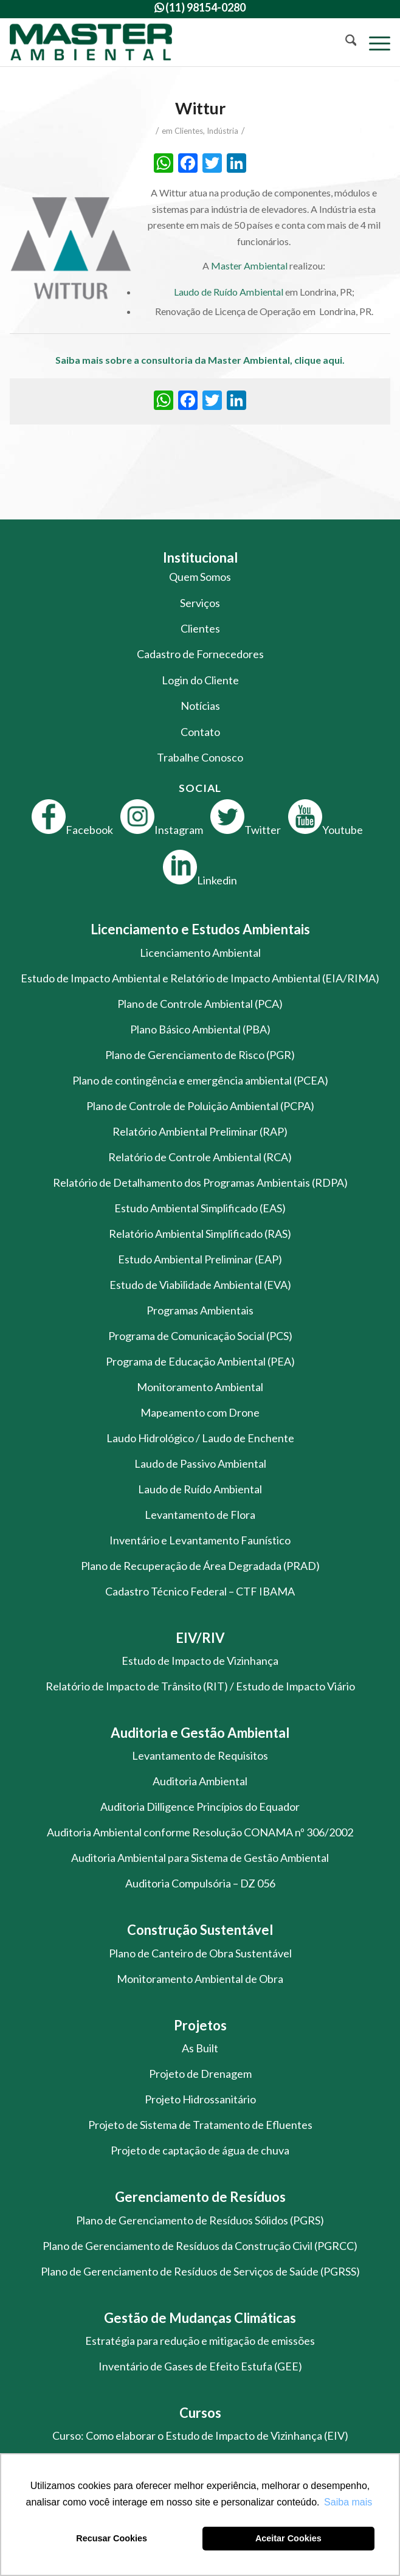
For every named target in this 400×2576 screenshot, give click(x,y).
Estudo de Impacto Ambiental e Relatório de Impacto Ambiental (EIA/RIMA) (200, 978)
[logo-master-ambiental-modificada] (162, 42)
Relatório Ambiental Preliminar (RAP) (200, 1131)
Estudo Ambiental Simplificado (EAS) (200, 1208)
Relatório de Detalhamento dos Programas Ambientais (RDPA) (200, 1182)
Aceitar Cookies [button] (288, 2538)
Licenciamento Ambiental (200, 952)
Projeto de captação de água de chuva (200, 2150)
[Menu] (373, 42)
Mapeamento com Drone (200, 1412)
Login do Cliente (200, 680)
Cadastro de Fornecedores (200, 654)
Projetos (200, 2025)
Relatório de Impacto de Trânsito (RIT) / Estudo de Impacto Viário (200, 1686)
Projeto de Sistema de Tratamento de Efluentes (200, 2124)
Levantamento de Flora (200, 1514)
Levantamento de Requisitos (200, 1755)
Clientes (188, 131)
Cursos (200, 2412)
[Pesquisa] (345, 42)
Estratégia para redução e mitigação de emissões (200, 2340)
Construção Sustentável (200, 1930)
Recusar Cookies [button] (111, 2538)
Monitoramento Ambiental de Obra (200, 1978)
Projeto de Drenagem (200, 2073)
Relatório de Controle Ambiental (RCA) (200, 1157)
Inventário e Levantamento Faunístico (200, 1540)
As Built (200, 2048)
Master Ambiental (249, 265)
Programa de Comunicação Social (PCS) (200, 1335)
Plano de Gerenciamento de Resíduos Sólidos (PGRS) (200, 2220)
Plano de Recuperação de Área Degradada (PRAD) (200, 1565)
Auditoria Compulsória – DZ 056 (200, 1883)
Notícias (200, 705)
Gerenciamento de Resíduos (200, 2197)
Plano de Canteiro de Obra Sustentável (200, 1953)
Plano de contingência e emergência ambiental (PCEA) (200, 1080)
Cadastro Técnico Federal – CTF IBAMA (200, 1591)
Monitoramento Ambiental (200, 1387)
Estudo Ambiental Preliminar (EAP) (200, 1259)
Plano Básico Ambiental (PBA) (200, 1029)
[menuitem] (345, 42)
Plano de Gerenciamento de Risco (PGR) (200, 1054)
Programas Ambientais (200, 1310)
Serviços (200, 602)
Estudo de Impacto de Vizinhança (200, 1660)
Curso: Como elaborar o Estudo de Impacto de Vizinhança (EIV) (200, 2435)
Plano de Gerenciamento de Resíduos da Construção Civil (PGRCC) (200, 2245)
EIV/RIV (200, 1638)
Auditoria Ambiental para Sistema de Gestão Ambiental (200, 1857)
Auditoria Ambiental (200, 1781)
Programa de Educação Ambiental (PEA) (200, 1361)
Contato (200, 731)
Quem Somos (200, 576)
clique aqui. (319, 360)
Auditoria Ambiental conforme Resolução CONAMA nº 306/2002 (200, 1832)
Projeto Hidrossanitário (200, 2099)
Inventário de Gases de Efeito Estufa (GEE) (200, 2366)
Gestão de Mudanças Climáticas (200, 2318)
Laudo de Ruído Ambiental (228, 291)
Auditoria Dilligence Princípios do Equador (200, 1806)
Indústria (222, 131)
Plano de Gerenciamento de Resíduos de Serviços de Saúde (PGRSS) (200, 2271)
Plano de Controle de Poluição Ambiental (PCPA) (200, 1106)
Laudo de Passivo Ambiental (200, 1463)
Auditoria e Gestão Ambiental (200, 1732)
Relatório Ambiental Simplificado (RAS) (200, 1233)
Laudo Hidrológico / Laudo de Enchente (200, 1438)
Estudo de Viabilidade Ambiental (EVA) (200, 1284)
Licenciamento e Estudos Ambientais (200, 929)
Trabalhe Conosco (200, 757)
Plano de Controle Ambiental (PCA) (200, 1003)
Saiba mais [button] (348, 2502)
